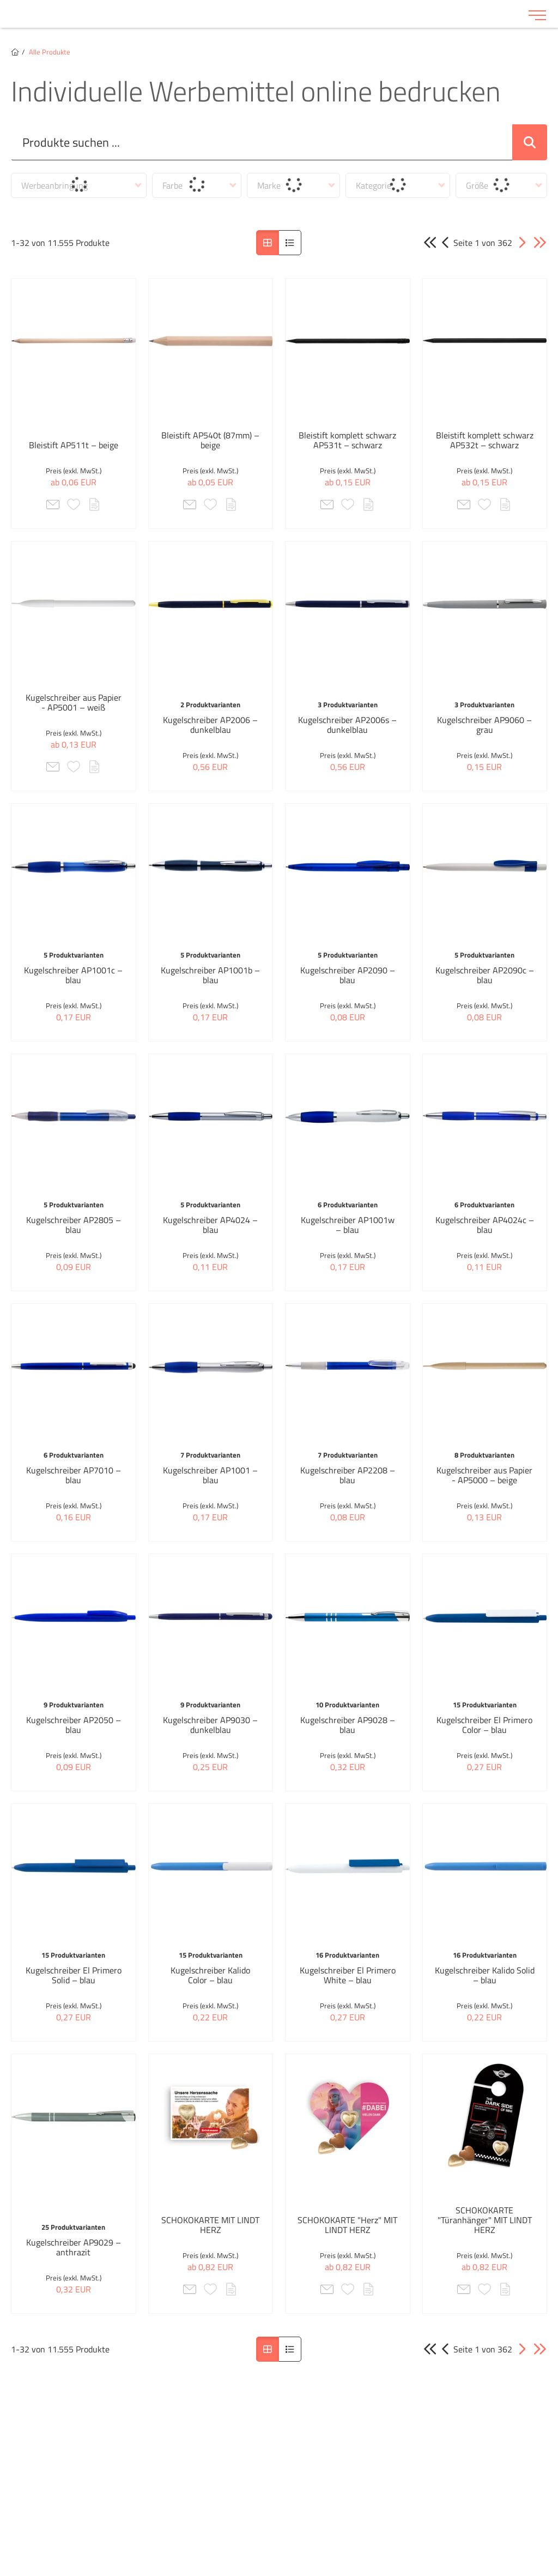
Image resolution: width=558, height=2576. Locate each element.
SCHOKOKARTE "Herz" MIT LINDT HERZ (347, 2224)
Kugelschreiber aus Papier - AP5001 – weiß (74, 702)
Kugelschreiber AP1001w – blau (348, 1224)
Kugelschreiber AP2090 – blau (347, 975)
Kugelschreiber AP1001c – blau (73, 975)
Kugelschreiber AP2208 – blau (347, 1475)
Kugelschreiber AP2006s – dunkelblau (347, 724)
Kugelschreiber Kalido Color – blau (210, 1975)
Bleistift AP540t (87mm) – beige (210, 440)
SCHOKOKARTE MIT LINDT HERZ (210, 2224)
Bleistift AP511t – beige (73, 445)
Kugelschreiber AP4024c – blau (484, 1224)
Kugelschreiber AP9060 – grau (484, 724)
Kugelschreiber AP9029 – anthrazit (73, 2247)
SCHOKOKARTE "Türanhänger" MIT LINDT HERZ (485, 2220)
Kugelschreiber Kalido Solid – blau (485, 1975)
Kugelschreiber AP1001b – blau (210, 975)
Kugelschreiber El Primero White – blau (348, 1975)
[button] (522, 243)
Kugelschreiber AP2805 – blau (73, 1224)
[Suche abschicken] (529, 142)
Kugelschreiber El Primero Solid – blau (74, 1975)
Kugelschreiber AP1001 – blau (210, 1475)
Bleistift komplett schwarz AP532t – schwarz (484, 440)
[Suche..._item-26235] (262, 142)
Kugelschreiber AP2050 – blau (73, 1724)
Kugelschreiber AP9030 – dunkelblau (210, 1724)
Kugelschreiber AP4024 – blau (210, 1224)
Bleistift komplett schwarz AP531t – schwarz (347, 440)
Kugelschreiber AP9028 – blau (347, 1724)
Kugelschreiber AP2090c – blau (484, 975)
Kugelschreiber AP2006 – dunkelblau (210, 724)
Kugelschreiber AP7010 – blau (73, 1475)
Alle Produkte (49, 51)
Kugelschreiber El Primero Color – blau (484, 1724)
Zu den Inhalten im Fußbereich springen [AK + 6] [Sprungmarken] (0, 0)
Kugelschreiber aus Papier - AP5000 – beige (484, 1475)
